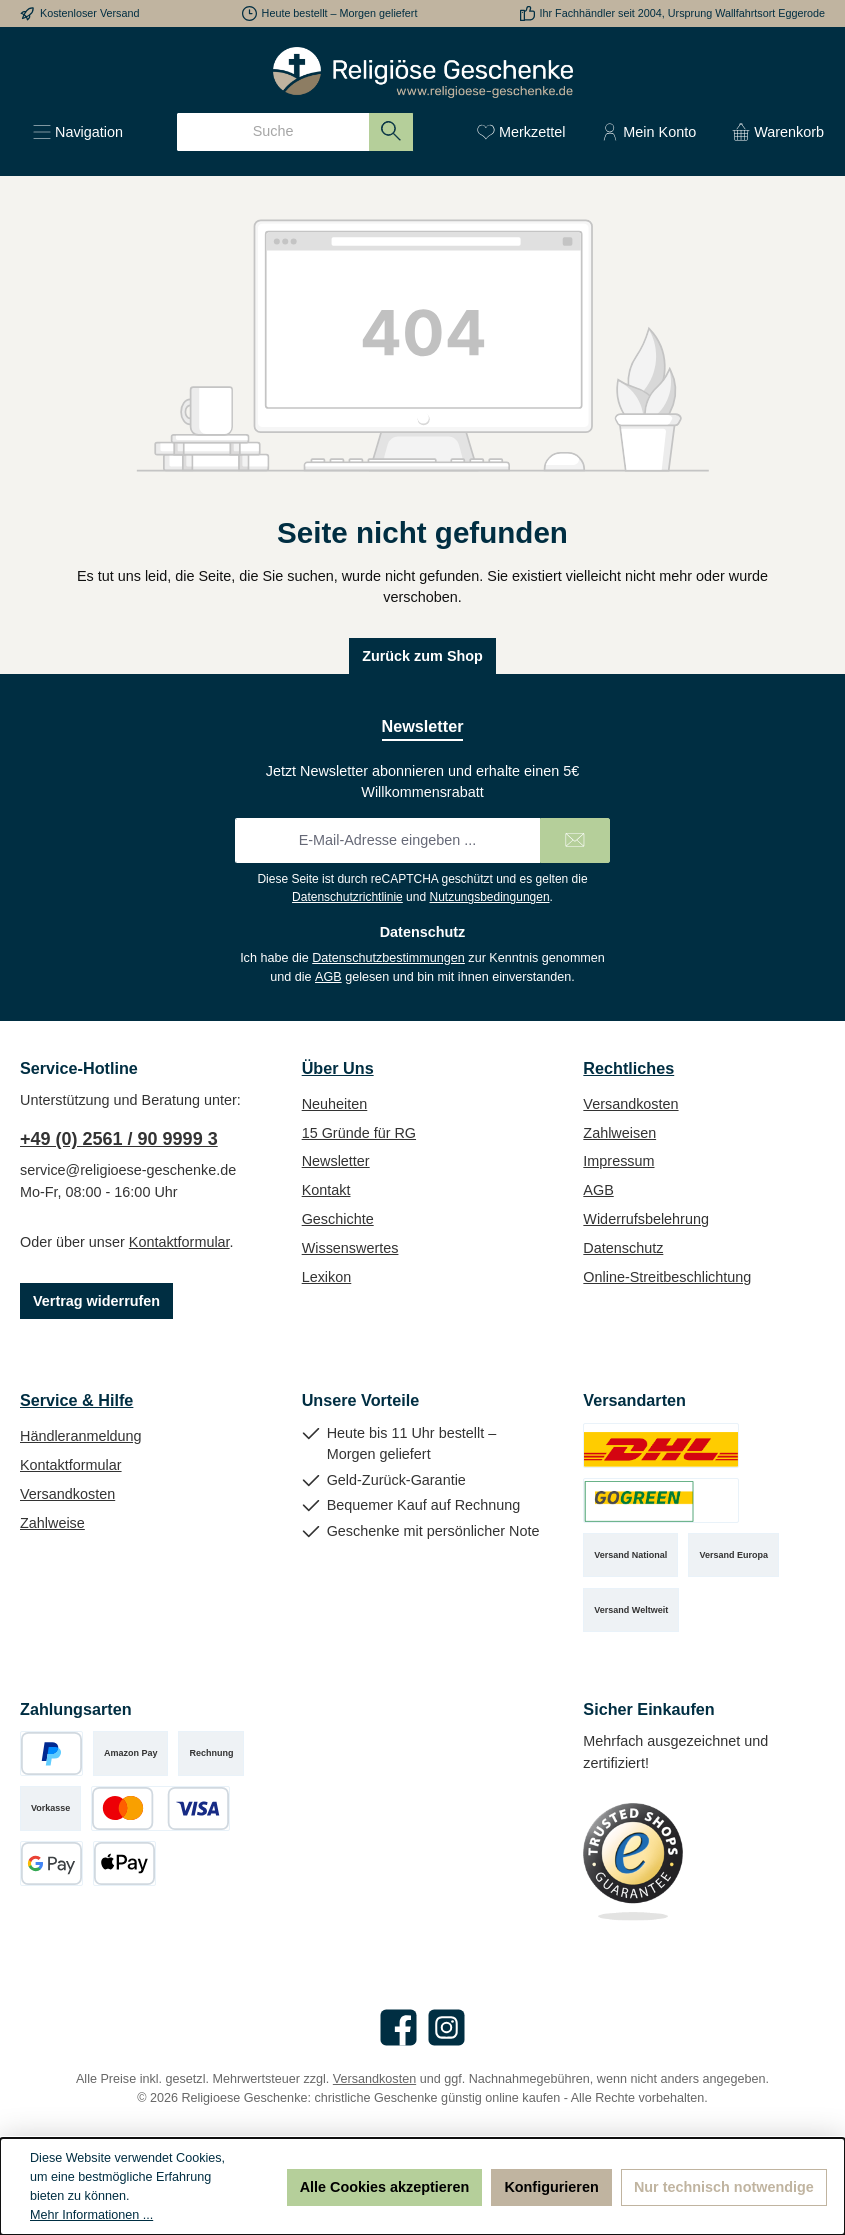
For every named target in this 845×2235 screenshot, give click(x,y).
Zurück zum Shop (422, 656)
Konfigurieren (551, 2187)
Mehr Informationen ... (91, 2215)
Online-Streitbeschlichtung (667, 1277)
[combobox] (273, 132)
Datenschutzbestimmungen (388, 958)
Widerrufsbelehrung (646, 1219)
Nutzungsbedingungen (489, 897)
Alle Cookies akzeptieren (385, 2187)
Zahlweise (52, 1523)
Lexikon (327, 1277)
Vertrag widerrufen (96, 1301)
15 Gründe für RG (359, 1133)
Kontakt (326, 1190)
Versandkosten (630, 1104)
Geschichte (338, 1219)
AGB (328, 977)
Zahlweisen (619, 1133)
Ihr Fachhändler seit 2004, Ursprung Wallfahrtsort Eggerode (682, 13)
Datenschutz (623, 1248)
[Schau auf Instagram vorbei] (446, 2027)
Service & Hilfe (76, 1400)
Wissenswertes (350, 1248)
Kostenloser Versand (90, 13)
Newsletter (336, 1161)
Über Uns (338, 1068)
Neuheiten (335, 1104)
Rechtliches (628, 1068)
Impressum (618, 1161)
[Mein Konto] (648, 132)
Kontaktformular (179, 1242)
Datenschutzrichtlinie (347, 897)
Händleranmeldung (81, 1436)
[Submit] (575, 840)
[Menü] (78, 132)
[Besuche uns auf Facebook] (398, 2027)
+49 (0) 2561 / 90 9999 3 (119, 1139)
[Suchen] (391, 132)
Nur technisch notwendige (724, 2187)
